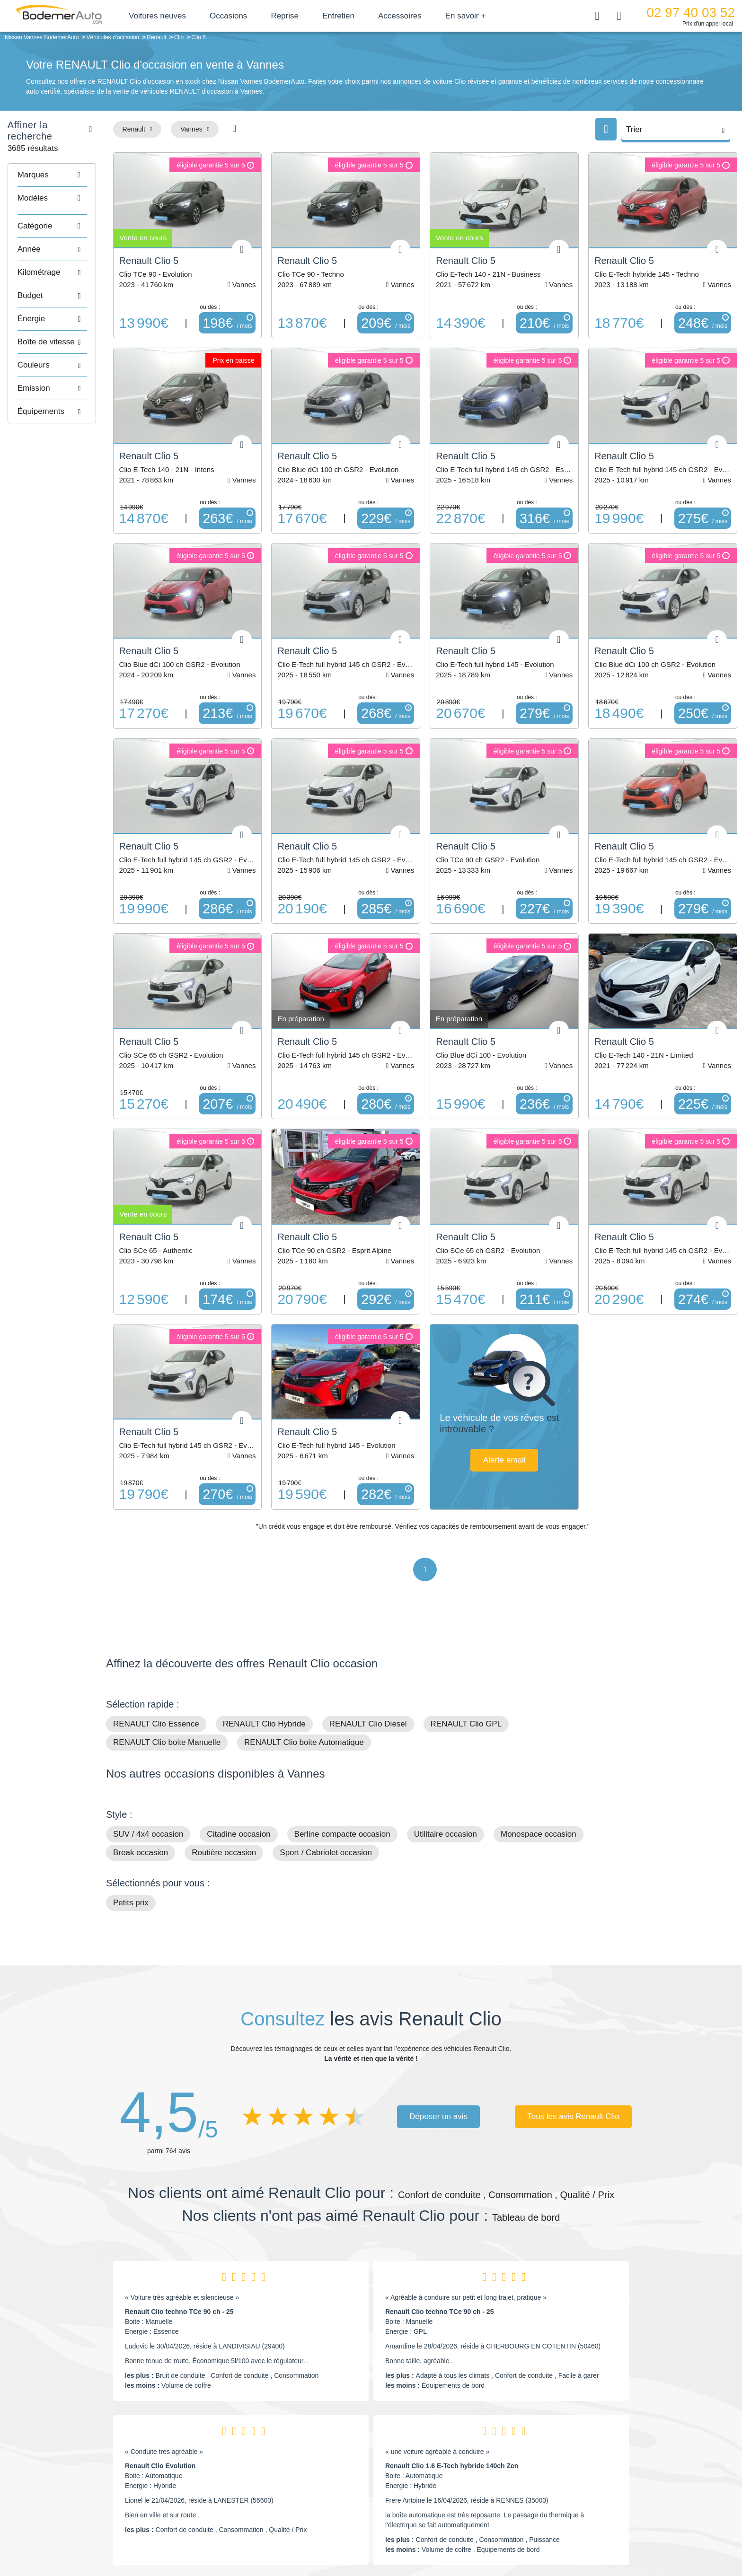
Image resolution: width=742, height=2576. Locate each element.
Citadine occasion (238, 1756)
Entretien (355, 15)
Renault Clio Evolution (160, 2388)
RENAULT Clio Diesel (368, 1646)
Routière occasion (224, 1775)
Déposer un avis (438, 2039)
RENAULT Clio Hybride (264, 1646)
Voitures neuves (174, 15)
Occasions (245, 15)
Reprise (301, 15)
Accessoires (416, 15)
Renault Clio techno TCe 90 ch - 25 (179, 2234)
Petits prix (131, 1825)
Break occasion (140, 1775)
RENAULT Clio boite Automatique (304, 1665)
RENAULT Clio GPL (466, 1646)
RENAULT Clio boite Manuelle (167, 1665)
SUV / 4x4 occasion (148, 1756)
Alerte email (525, 1406)
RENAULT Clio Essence (156, 1646)
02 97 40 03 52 (690, 12)
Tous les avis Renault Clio (573, 2039)
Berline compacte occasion (342, 1756)
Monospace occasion (538, 1756)
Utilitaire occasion (445, 1756)
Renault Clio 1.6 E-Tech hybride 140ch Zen (451, 2388)
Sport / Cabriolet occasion (326, 1775)
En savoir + (482, 15)
